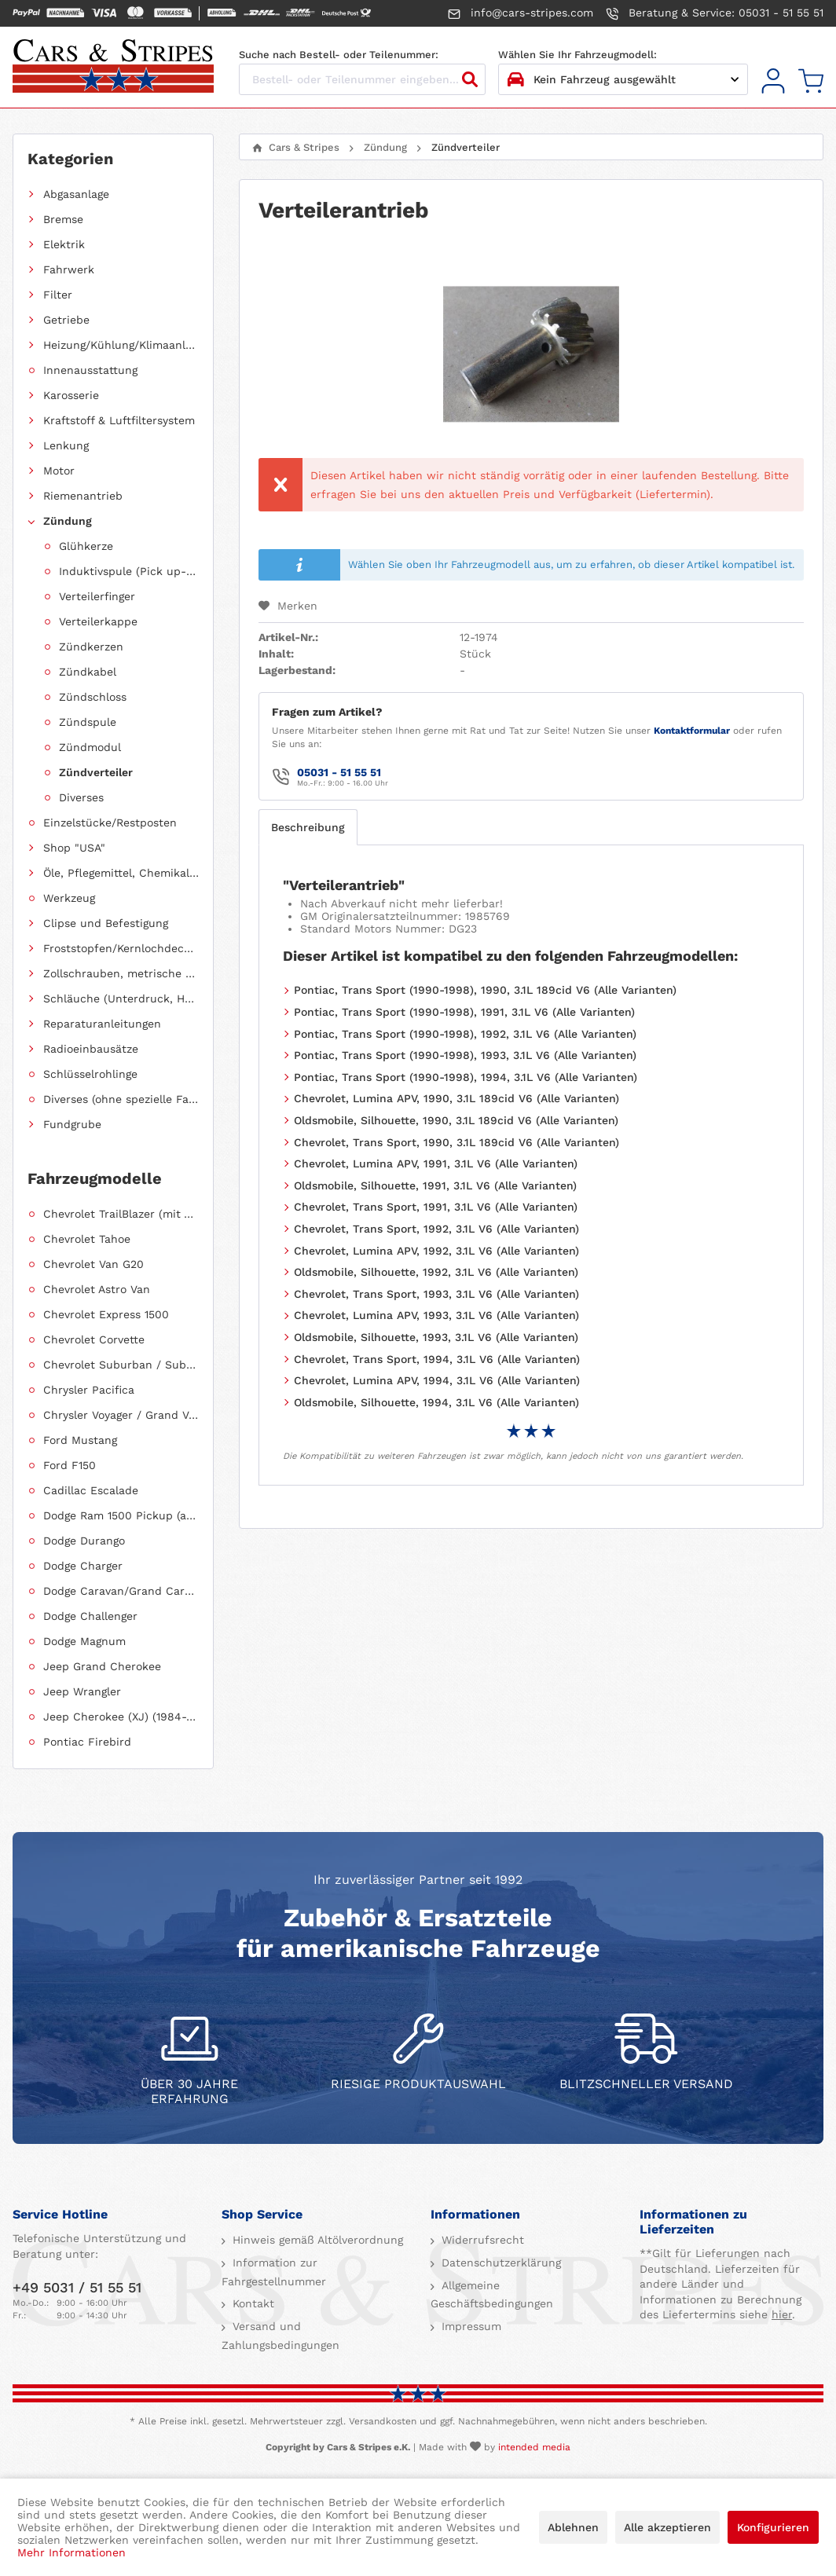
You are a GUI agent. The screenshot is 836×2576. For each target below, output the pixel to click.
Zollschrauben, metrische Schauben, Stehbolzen (121, 973)
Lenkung (66, 445)
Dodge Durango (84, 1540)
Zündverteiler (96, 772)
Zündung (67, 521)
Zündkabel (87, 671)
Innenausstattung (90, 370)
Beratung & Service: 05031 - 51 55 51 (714, 13)
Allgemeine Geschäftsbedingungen (492, 2294)
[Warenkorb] (810, 81)
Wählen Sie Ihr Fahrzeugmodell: (577, 54)
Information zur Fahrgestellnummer (274, 2272)
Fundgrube (72, 1124)
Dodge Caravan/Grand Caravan (121, 1591)
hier (782, 2314)
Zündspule (87, 722)
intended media (534, 2447)
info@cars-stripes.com (520, 13)
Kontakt (251, 2303)
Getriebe (66, 319)
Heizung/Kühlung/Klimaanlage (121, 345)
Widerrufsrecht (481, 2239)
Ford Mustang (80, 1440)
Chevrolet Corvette (94, 1339)
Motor (59, 470)
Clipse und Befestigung (105, 923)
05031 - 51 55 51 (339, 772)
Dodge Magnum (84, 1641)
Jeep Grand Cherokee (102, 1666)
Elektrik (64, 244)
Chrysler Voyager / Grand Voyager (121, 1415)
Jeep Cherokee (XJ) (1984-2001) (121, 1716)
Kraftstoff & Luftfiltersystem (119, 420)
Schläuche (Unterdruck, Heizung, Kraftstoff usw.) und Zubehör (121, 998)
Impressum (469, 2326)
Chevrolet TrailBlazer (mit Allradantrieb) (121, 1213)
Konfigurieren (773, 2527)
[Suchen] (470, 79)
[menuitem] (773, 81)
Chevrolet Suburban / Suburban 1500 (121, 1364)
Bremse (63, 219)
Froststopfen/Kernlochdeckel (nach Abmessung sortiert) (121, 948)
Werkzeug (69, 898)
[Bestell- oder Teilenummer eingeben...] (362, 79)
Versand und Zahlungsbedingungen (280, 2335)
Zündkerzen (91, 646)
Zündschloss (92, 697)
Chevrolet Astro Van (96, 1289)
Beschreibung (308, 827)
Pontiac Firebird (87, 1741)
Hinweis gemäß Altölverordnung (316, 2239)
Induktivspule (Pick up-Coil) (129, 571)
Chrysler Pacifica (88, 1389)
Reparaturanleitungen (102, 1023)
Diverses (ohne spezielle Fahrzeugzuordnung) (121, 1099)
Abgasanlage (76, 194)
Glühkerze (86, 546)
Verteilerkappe (98, 621)
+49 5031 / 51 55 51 (77, 2287)
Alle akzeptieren (667, 2527)
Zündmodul (90, 747)
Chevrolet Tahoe (86, 1239)
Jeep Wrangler (82, 1691)
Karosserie (71, 395)
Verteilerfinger (97, 596)
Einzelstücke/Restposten (110, 822)
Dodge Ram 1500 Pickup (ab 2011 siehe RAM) (121, 1515)
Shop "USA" (74, 847)
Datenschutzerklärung (499, 2262)
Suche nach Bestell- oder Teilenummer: (338, 54)
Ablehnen (573, 2527)
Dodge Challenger (90, 1616)
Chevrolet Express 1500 (106, 1314)
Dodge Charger (83, 1565)
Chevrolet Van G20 (93, 1264)
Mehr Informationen (71, 2552)
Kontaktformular (692, 730)
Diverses (81, 797)
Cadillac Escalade (90, 1490)
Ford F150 (69, 1465)
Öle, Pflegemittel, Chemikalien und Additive (121, 873)
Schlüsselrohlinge (90, 1074)
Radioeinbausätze (90, 1048)
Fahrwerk (68, 269)
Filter (57, 294)
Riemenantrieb (83, 495)
